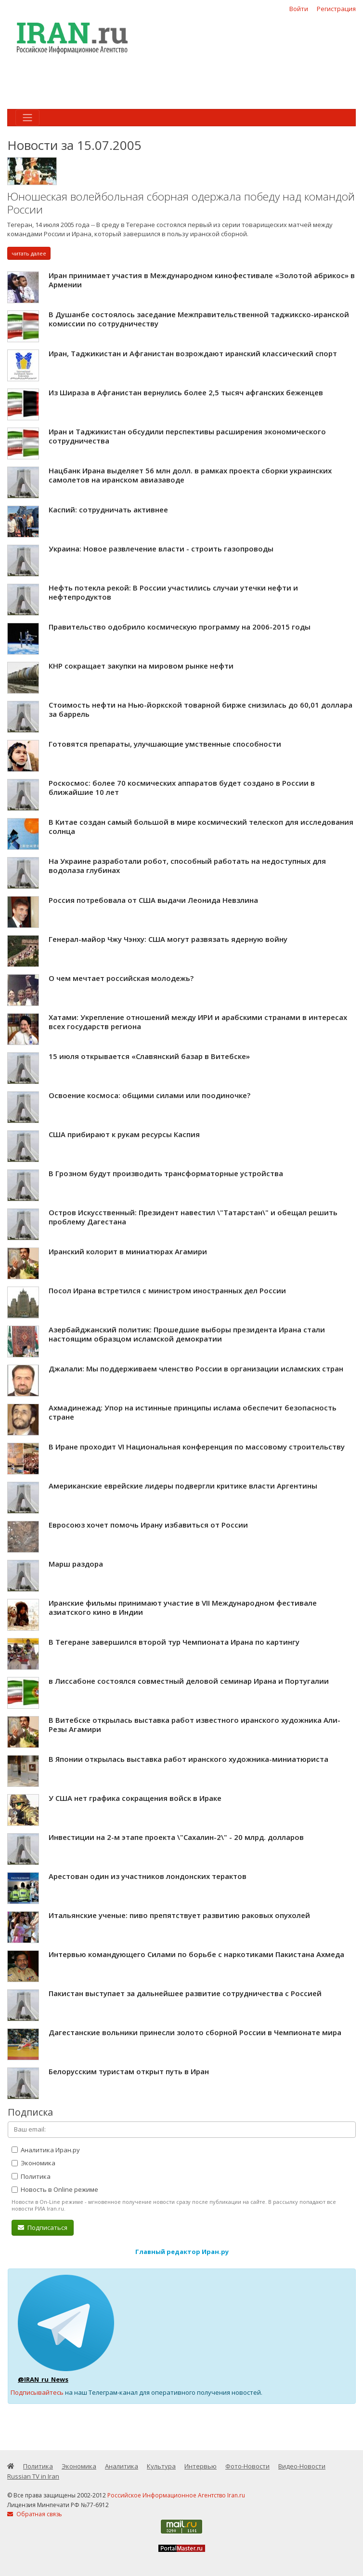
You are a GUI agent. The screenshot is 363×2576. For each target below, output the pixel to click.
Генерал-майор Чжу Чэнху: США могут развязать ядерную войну (168, 939)
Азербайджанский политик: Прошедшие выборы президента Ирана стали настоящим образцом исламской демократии (187, 1334)
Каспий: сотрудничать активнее (108, 509)
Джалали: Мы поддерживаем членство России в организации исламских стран (196, 1368)
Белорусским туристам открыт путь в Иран (129, 2071)
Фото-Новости (247, 2466)
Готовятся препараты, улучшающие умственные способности (165, 744)
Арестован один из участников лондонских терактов (147, 1876)
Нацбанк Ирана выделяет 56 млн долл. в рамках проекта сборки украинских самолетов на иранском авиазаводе (190, 475)
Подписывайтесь (37, 2392)
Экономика (33, 2163)
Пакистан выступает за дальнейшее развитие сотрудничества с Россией (185, 1993)
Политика (31, 2176)
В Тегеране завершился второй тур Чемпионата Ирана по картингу (174, 1642)
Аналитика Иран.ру (46, 2150)
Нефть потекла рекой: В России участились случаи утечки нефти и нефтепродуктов (173, 592)
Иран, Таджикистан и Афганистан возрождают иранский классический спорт (193, 353)
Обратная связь (34, 2514)
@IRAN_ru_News (43, 2379)
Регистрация (336, 8)
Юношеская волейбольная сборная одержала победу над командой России (181, 203)
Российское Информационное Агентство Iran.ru (176, 2495)
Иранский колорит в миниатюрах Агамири (128, 1251)
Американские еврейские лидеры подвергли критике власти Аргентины (183, 1485)
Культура (161, 2466)
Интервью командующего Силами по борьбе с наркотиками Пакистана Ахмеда (196, 1954)
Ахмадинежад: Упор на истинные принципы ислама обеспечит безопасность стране (193, 1412)
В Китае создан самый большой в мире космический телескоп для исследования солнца (201, 826)
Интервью (200, 2466)
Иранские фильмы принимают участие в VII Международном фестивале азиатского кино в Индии (183, 1607)
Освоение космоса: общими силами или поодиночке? (149, 1095)
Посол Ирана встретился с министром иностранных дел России (167, 1290)
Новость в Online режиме (55, 2189)
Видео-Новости (301, 2466)
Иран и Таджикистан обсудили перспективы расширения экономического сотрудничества (187, 436)
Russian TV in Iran (33, 2476)
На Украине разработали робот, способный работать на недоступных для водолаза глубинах (187, 865)
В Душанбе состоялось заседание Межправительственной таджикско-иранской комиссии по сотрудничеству (199, 319)
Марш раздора (76, 1564)
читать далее (29, 253)
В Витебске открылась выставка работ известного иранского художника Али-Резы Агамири (194, 1724)
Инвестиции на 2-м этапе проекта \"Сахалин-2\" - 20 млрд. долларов (176, 1837)
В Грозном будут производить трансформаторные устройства (166, 1173)
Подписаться (42, 2227)
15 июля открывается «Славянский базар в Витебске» (149, 1056)
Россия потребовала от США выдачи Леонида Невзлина (153, 900)
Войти (298, 8)
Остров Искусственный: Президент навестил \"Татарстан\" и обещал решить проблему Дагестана (193, 1217)
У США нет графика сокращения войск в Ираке (135, 1798)
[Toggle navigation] (27, 117)
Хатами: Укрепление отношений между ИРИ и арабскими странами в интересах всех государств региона (198, 1022)
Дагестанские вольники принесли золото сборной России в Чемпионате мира (195, 2032)
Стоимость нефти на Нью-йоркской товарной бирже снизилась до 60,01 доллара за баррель (200, 709)
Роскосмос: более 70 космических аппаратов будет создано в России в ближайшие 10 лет (182, 787)
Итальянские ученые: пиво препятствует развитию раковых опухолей (179, 1915)
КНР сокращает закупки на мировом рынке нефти (141, 666)
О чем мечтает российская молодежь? (121, 978)
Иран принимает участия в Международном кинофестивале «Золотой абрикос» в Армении (202, 280)
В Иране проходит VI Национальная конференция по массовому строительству (197, 1446)
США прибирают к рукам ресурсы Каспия (124, 1134)
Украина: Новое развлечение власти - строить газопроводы (161, 548)
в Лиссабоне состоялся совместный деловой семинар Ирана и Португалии (189, 1681)
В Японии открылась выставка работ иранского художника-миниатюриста (188, 1759)
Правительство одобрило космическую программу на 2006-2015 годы (180, 626)
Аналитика (121, 2466)
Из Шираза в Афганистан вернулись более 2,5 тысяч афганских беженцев (186, 392)
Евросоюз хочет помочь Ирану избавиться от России (148, 1525)
